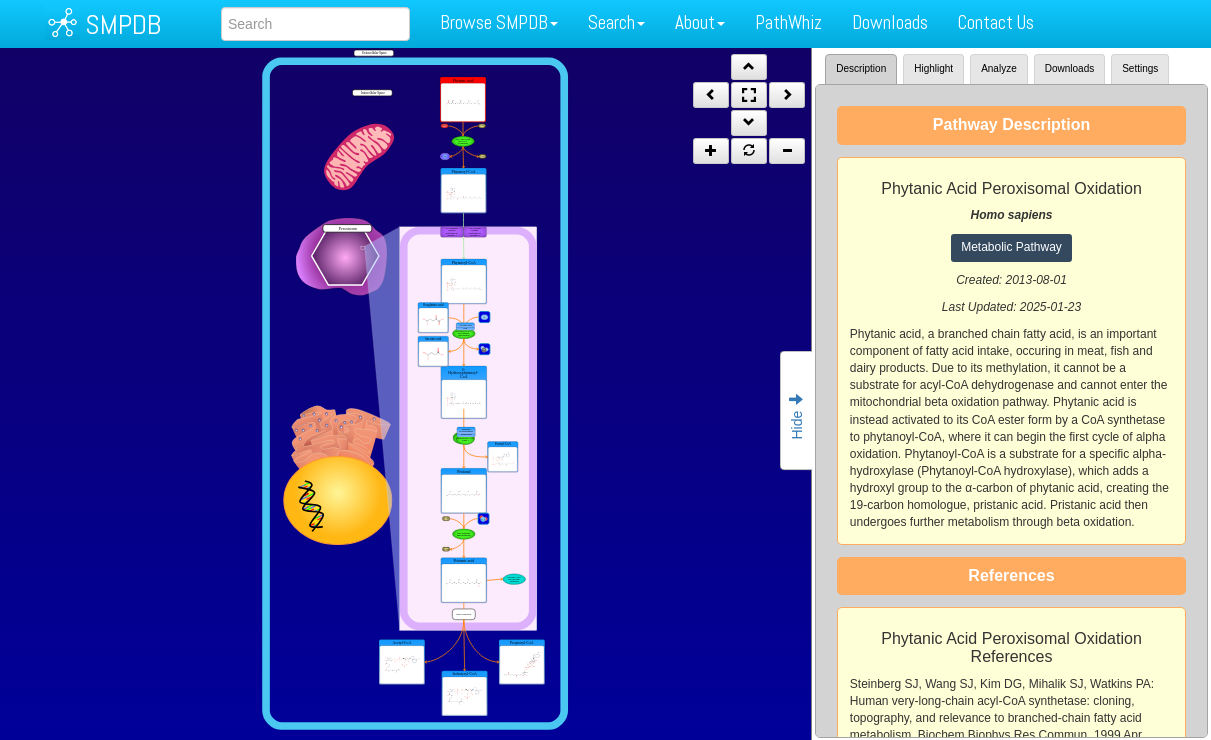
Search (616, 22)
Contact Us (996, 22)
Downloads (890, 22)
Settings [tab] (1140, 68)
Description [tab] (861, 68)
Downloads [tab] (1069, 68)
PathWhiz (788, 22)
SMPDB (123, 24)
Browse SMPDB (499, 22)
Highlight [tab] (933, 68)
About (700, 22)
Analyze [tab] (999, 68)
